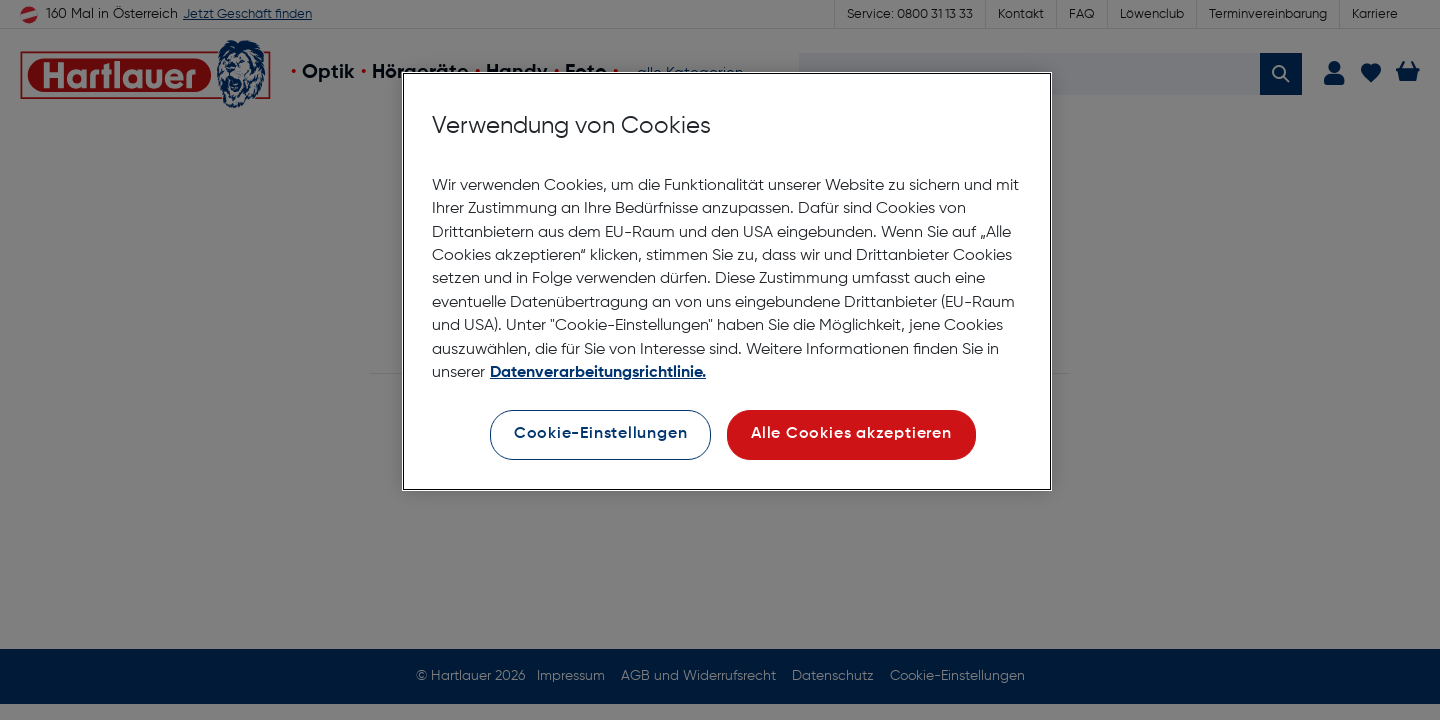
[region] (727, 281)
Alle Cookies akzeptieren (851, 434)
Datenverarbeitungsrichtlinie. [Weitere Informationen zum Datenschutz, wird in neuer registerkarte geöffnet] (598, 373)
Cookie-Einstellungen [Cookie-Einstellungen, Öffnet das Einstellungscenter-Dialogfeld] (601, 434)
